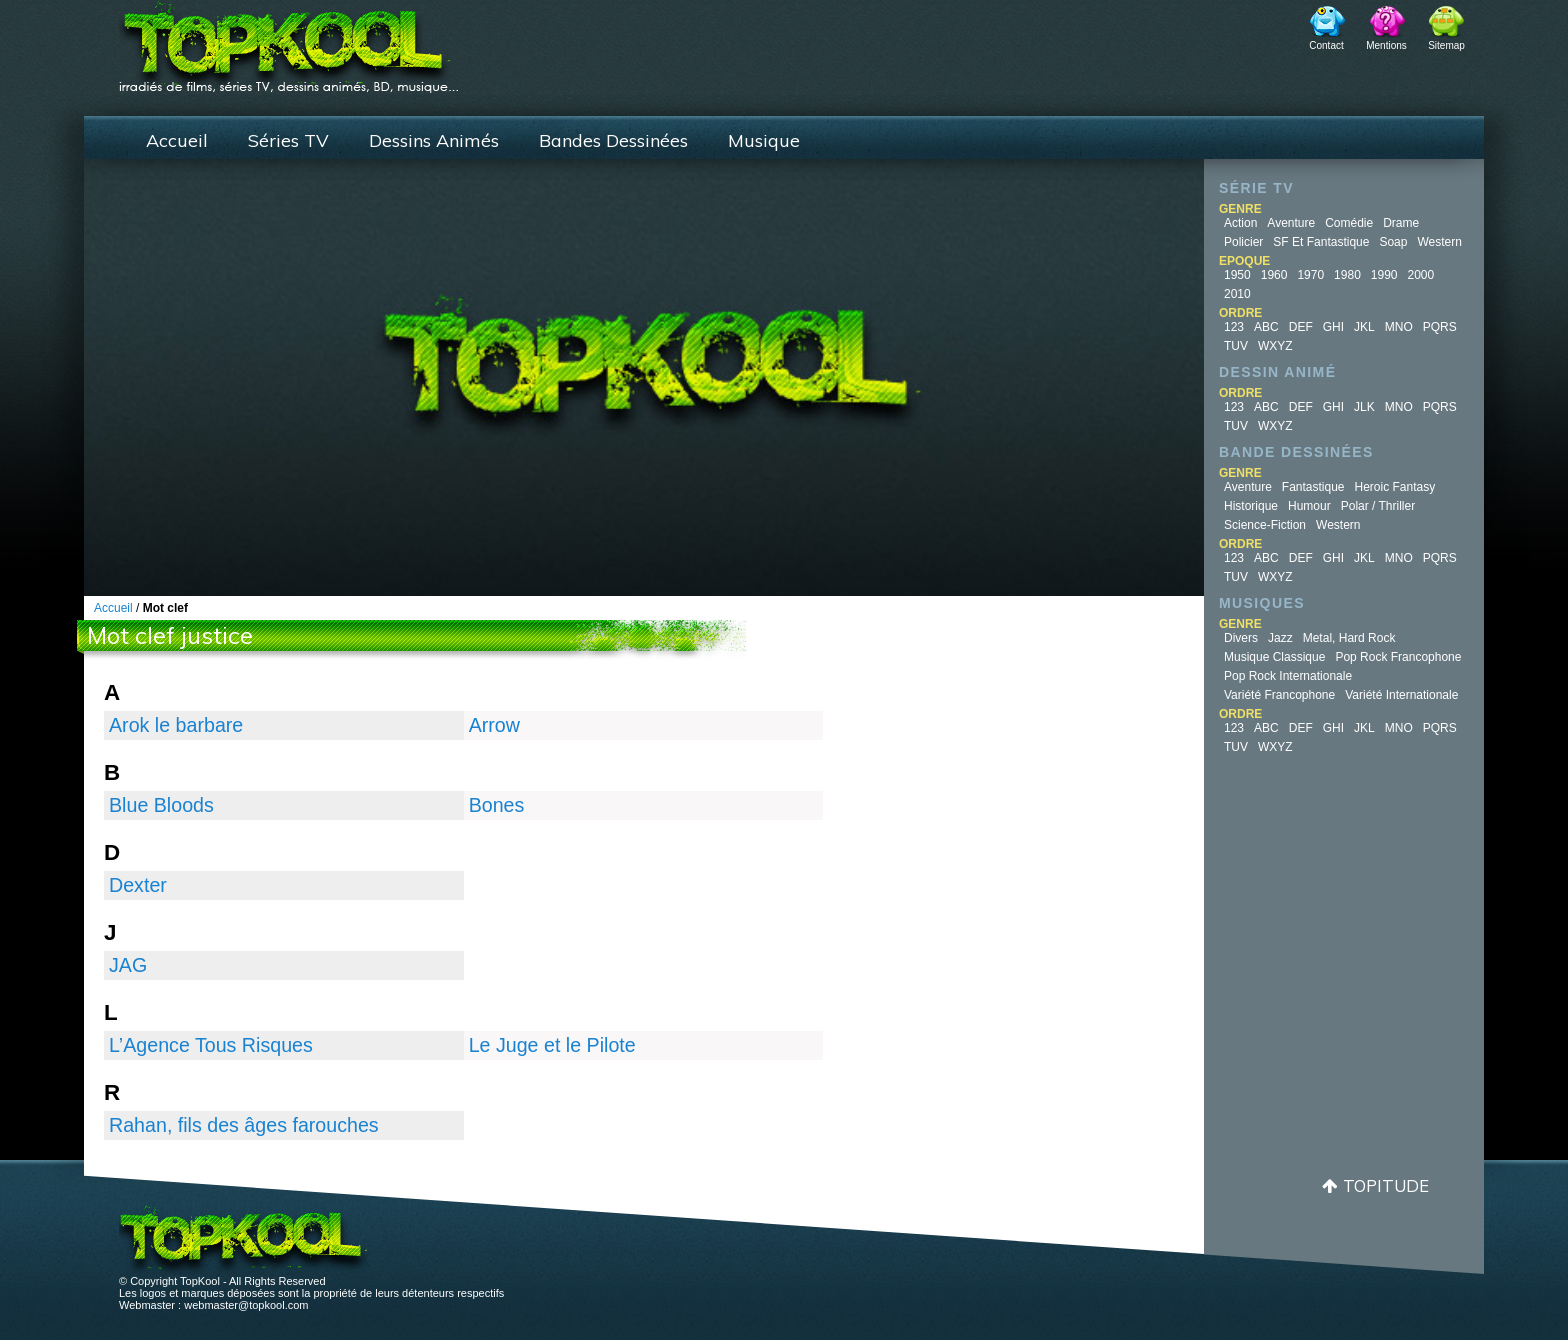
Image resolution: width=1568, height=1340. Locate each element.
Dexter (138, 885)
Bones (497, 805)
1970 (1310, 275)
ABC (1266, 327)
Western (1439, 242)
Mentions (1386, 45)
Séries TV (288, 140)
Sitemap (1446, 45)
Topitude (1386, 1185)
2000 (1421, 275)
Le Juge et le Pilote (552, 1045)
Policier (1243, 242)
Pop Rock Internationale (1288, 676)
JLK (1364, 407)
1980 (1347, 275)
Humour (1309, 506)
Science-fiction (1265, 525)
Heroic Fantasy (1395, 487)
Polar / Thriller (1378, 506)
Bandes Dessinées (613, 140)
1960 (1274, 275)
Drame (1401, 223)
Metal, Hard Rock (1349, 638)
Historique (1251, 506)
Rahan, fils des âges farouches (244, 1125)
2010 (1237, 294)
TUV (1236, 346)
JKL (1364, 327)
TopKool (289, 41)
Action (1240, 223)
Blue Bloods (161, 805)
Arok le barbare (176, 725)
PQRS (1440, 327)
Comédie (1349, 223)
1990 (1384, 275)
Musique (764, 140)
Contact (1326, 45)
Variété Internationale (1401, 695)
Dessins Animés (434, 140)
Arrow (494, 725)
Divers (1241, 638)
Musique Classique (1274, 657)
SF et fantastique (1321, 242)
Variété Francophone (1279, 695)
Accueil (177, 140)
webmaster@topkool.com (246, 1305)
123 (1234, 327)
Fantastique (1313, 487)
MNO (1399, 327)
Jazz (1280, 638)
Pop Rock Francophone (1398, 657)
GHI (1333, 327)
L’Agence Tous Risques (211, 1045)
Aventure (1291, 223)
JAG (128, 965)
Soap (1393, 242)
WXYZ (1275, 346)
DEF (1301, 327)
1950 (1237, 275)
